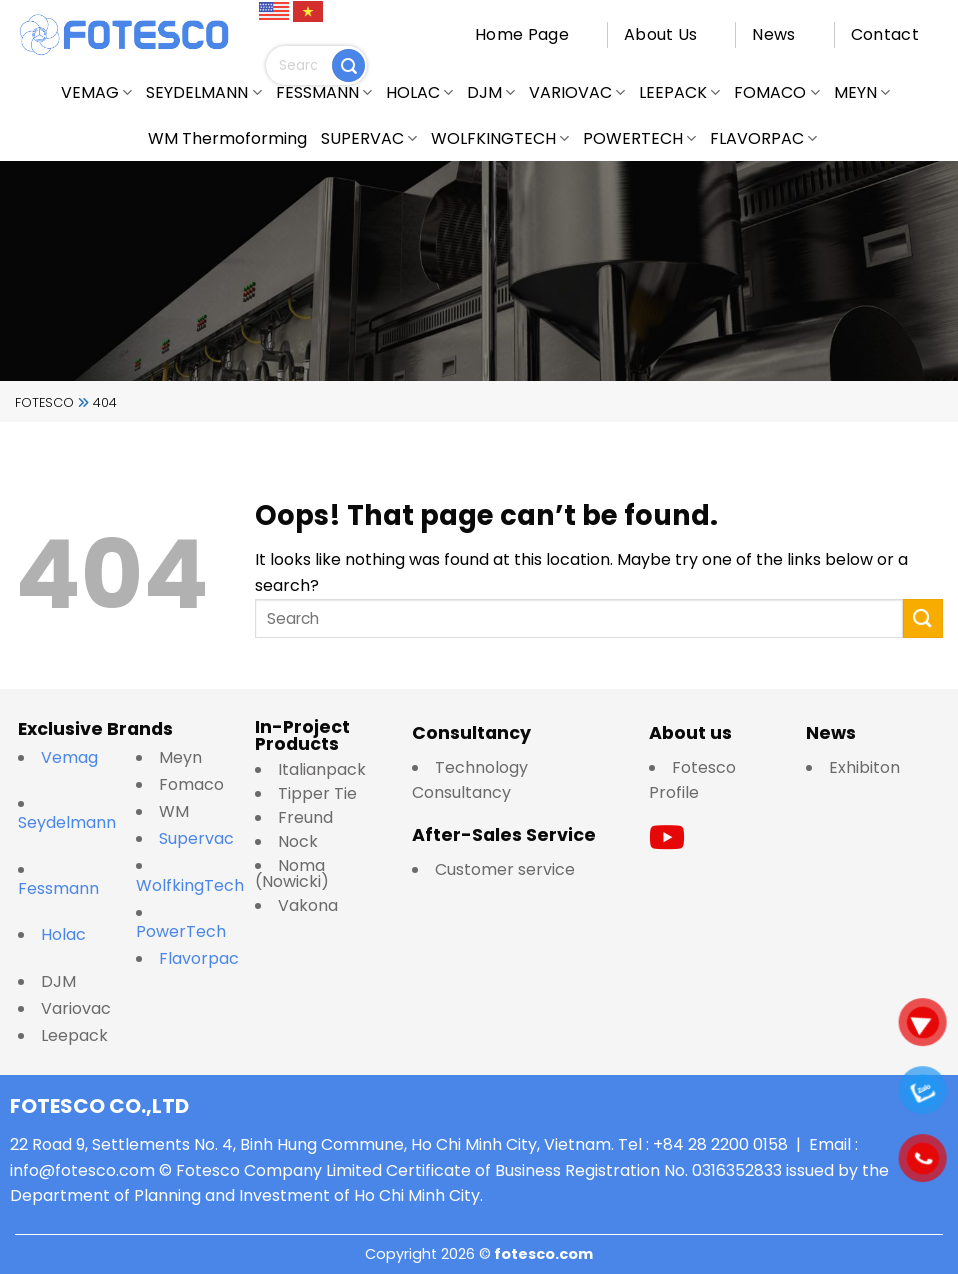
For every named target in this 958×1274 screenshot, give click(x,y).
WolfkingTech (190, 885)
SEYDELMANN (203, 92)
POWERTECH (639, 138)
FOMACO (776, 92)
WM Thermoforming (227, 138)
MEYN (862, 92)
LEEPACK (679, 92)
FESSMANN (324, 92)
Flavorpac (199, 958)
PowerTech (181, 931)
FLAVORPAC (763, 138)
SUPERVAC (369, 138)
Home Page (522, 34)
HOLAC (419, 92)
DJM (491, 92)
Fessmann (58, 888)
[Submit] (348, 65)
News (773, 34)
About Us (661, 34)
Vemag (79, 757)
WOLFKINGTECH (500, 138)
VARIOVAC (577, 92)
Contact (885, 34)
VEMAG (96, 92)
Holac (63, 934)
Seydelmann (69, 822)
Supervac (196, 838)
